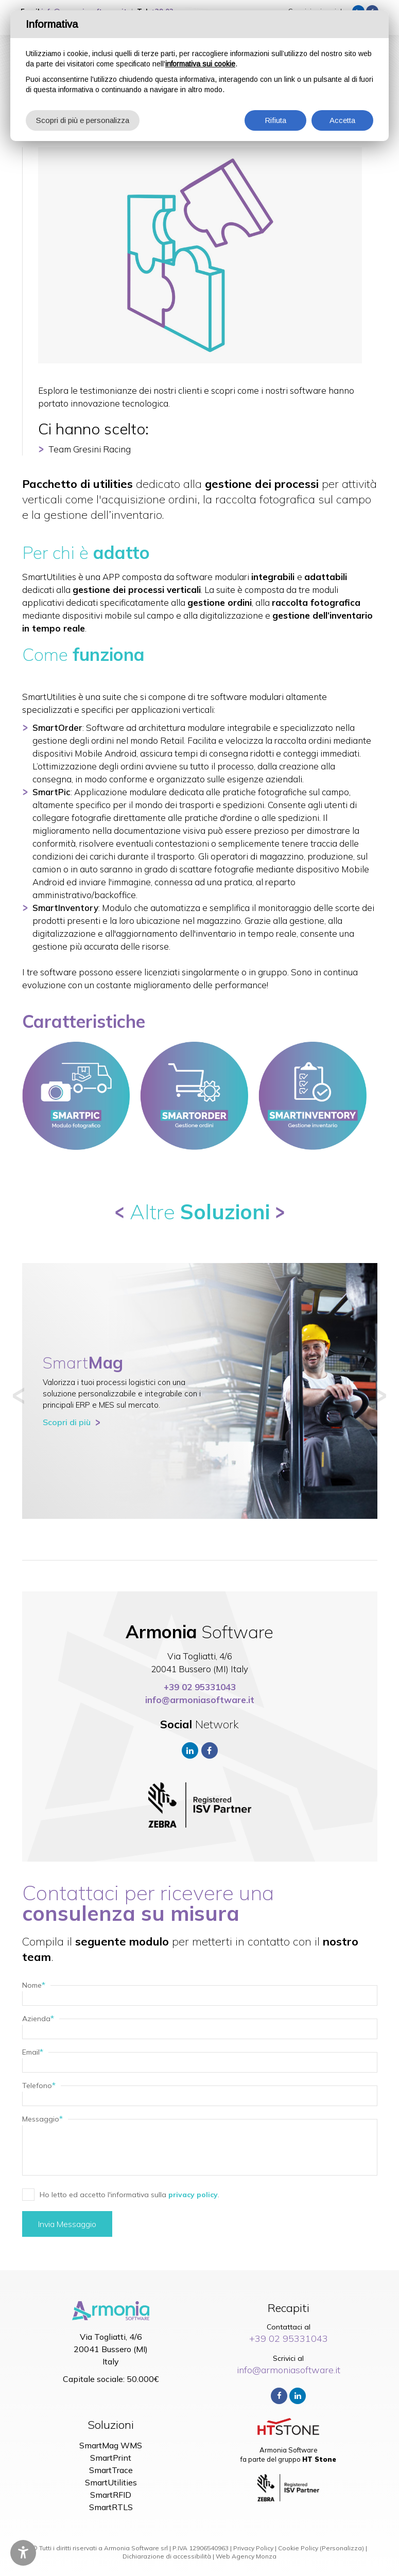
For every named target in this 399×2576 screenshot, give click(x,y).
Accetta (342, 120)
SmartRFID (110, 2495)
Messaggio (42, 2119)
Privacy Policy (253, 2548)
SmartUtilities (111, 2482)
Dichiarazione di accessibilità (167, 2556)
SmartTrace (111, 2470)
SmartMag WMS (110, 2445)
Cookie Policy (298, 2548)
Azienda (38, 2018)
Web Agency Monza (246, 2556)
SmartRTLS (111, 2507)
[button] (18, 1396)
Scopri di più (67, 1422)
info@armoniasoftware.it (199, 1699)
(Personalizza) (342, 2548)
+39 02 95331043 (200, 1686)
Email (32, 2052)
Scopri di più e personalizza (82, 120)
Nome (33, 1985)
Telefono (39, 2085)
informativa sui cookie (200, 64)
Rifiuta (275, 120)
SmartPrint (110, 2457)
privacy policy (193, 2194)
